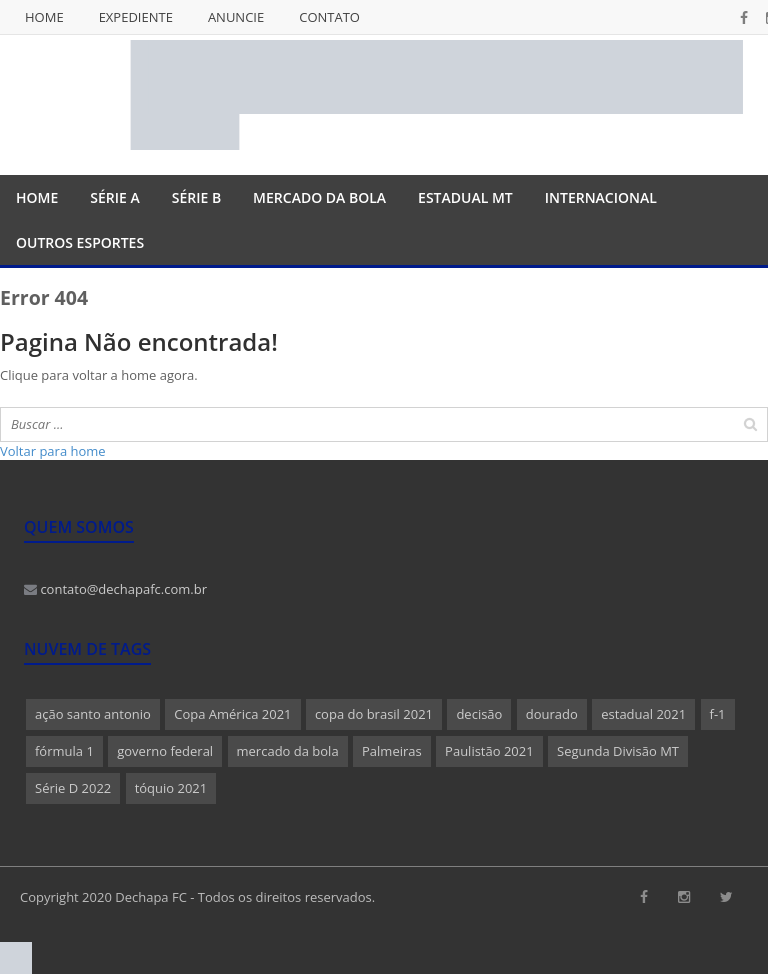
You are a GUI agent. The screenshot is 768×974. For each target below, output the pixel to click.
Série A (114, 197)
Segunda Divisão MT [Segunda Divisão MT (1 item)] (618, 751)
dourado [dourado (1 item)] (552, 714)
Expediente (136, 17)
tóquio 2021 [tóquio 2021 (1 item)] (171, 788)
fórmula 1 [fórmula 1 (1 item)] (64, 751)
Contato (329, 17)
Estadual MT (465, 197)
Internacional (601, 197)
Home (44, 17)
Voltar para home (53, 451)
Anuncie (236, 17)
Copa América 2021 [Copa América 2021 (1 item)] (232, 714)
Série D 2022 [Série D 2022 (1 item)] (73, 788)
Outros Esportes (80, 242)
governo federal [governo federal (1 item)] (165, 751)
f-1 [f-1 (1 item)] (718, 714)
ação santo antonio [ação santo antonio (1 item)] (93, 714)
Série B (196, 197)
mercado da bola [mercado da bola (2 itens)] (288, 751)
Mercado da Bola (319, 197)
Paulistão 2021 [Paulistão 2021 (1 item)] (489, 751)
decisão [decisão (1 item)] (479, 714)
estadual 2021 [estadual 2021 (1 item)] (643, 714)
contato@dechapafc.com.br (115, 589)
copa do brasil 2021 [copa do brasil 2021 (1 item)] (374, 714)
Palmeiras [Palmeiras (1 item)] (392, 751)
